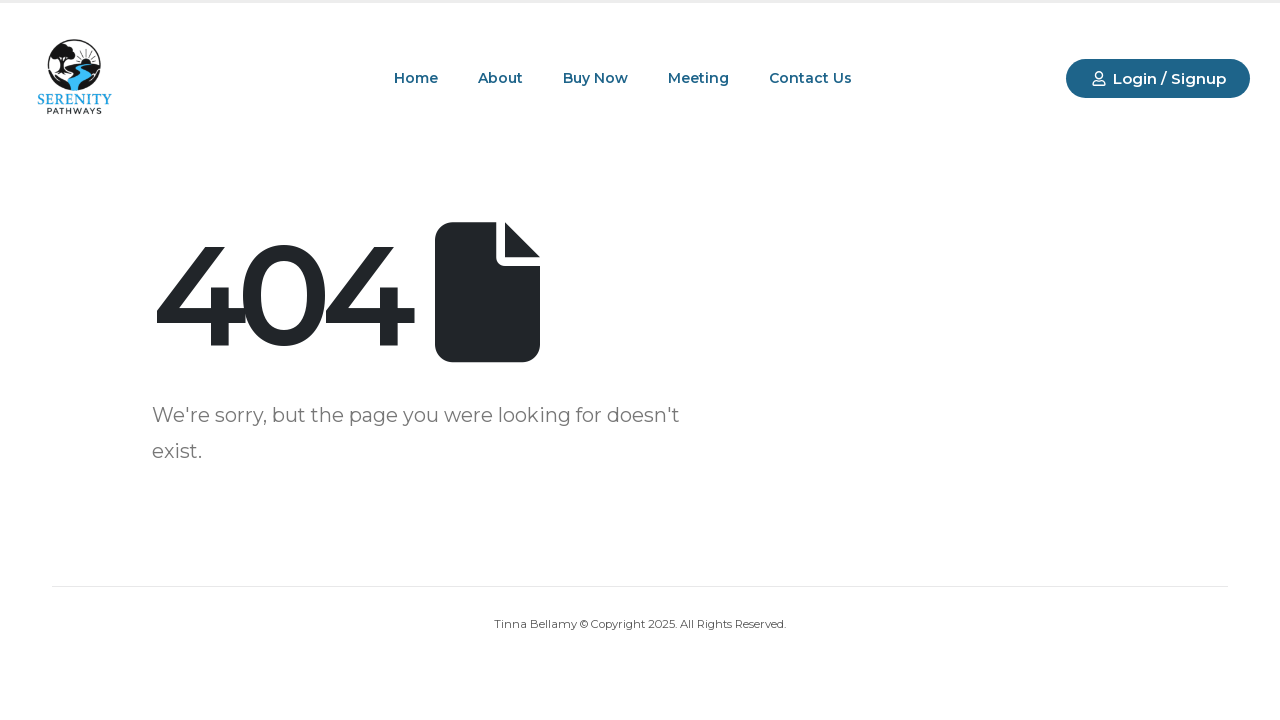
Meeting (698, 78)
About (500, 78)
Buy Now (595, 78)
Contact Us (810, 78)
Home (416, 78)
